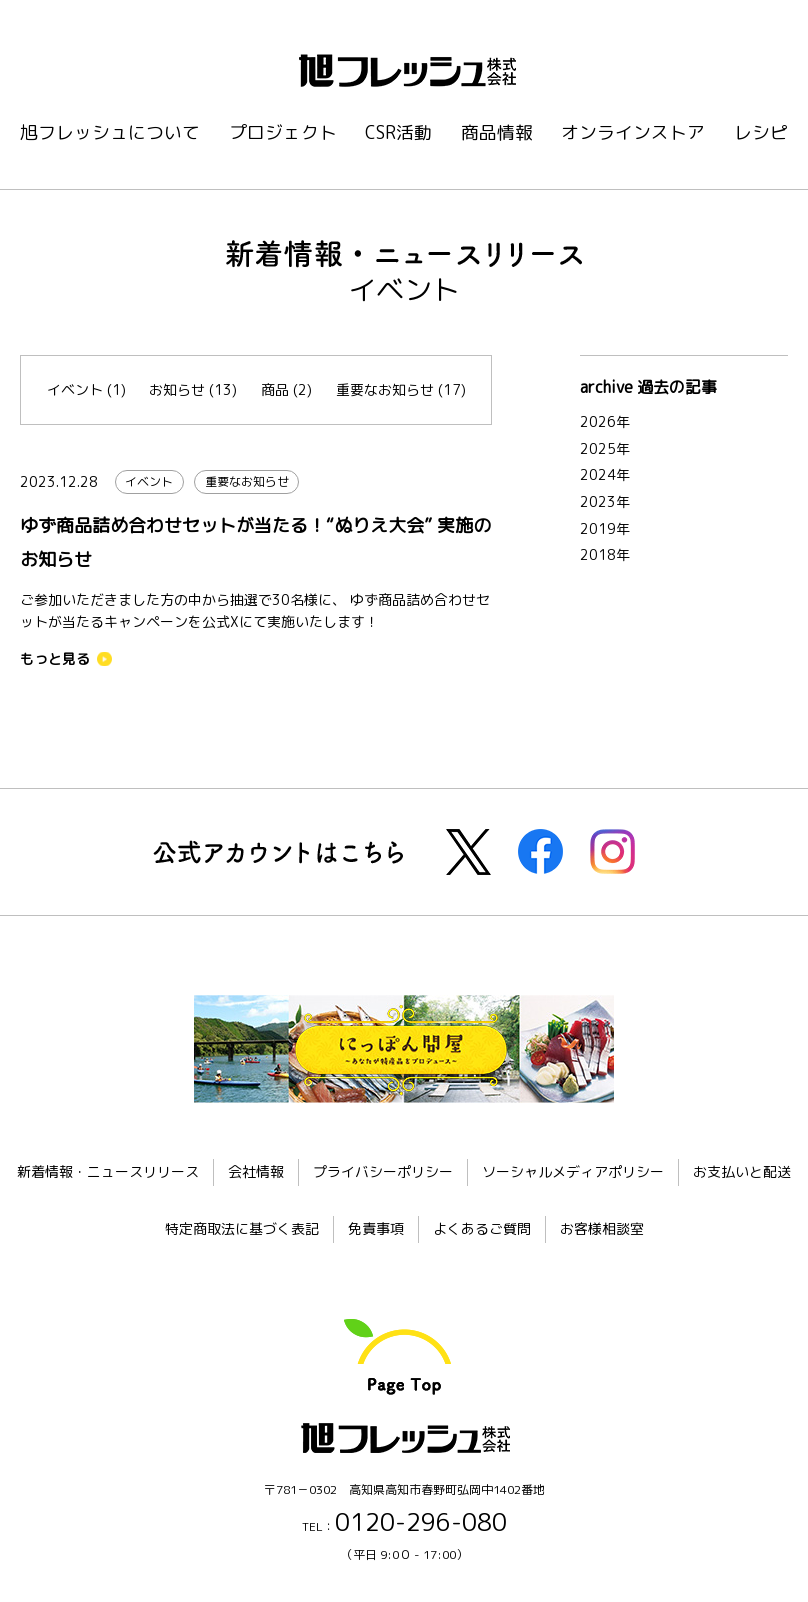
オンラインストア (633, 132)
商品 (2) (286, 389)
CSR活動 (398, 132)
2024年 (605, 474)
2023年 (605, 501)
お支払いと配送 (742, 1171)
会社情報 (256, 1171)
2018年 (605, 554)
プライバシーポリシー (383, 1171)
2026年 (605, 421)
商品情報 (497, 132)
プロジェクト (283, 132)
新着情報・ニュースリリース (108, 1171)
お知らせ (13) (193, 389)
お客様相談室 (602, 1228)
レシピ (761, 132)
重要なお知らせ (247, 481)
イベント (149, 481)
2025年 (605, 448)
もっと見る (55, 659)
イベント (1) (86, 389)
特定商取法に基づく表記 (242, 1228)
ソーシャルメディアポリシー (573, 1171)
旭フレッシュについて (110, 132)
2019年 (605, 528)
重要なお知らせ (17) (401, 389)
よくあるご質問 (482, 1228)
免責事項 (376, 1228)
